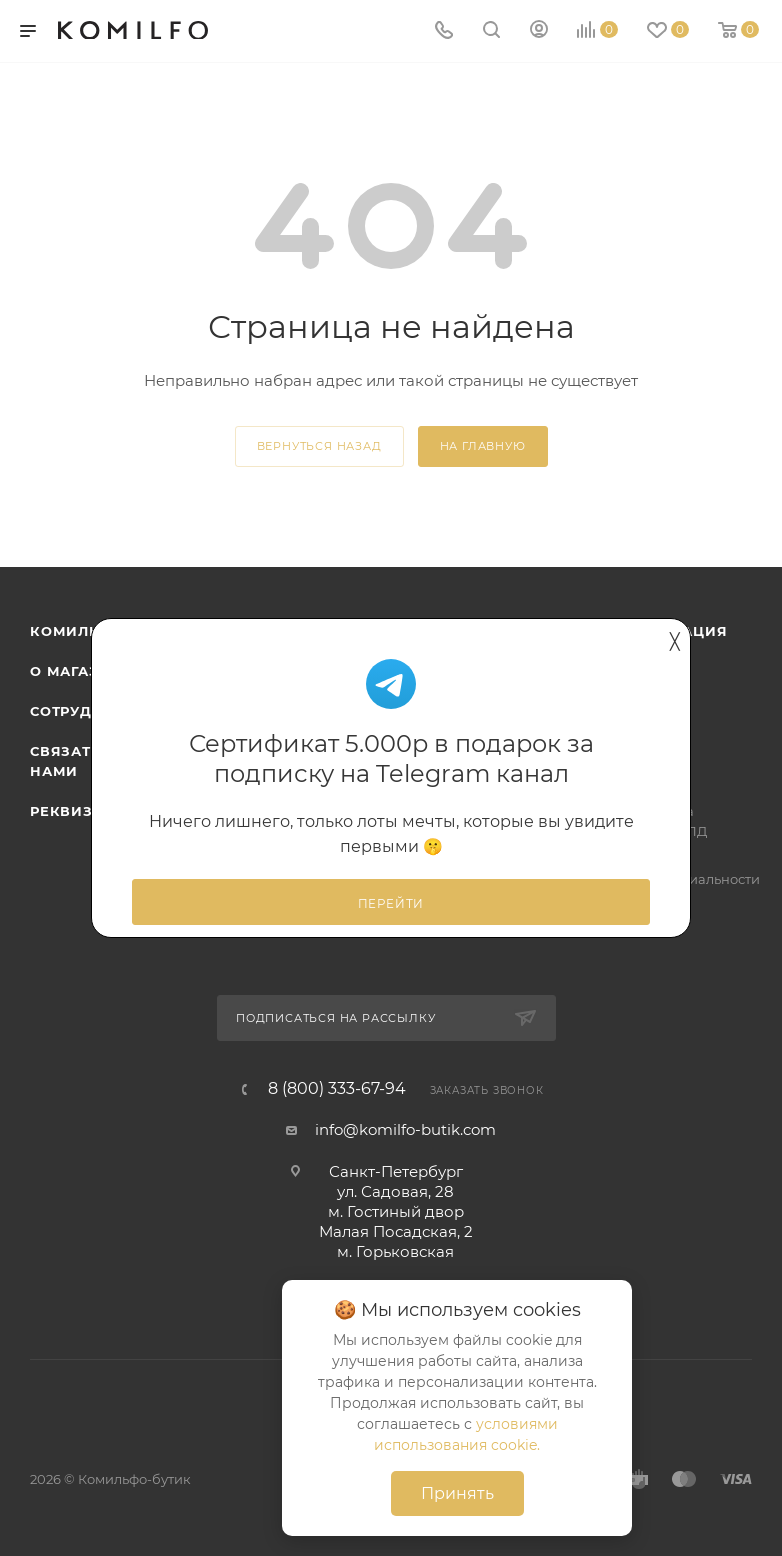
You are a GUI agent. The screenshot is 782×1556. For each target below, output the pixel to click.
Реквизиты (78, 811)
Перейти (391, 904)
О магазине (81, 671)
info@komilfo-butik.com (405, 1129)
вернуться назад (319, 446)
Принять (457, 1493)
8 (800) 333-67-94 (337, 1089)
